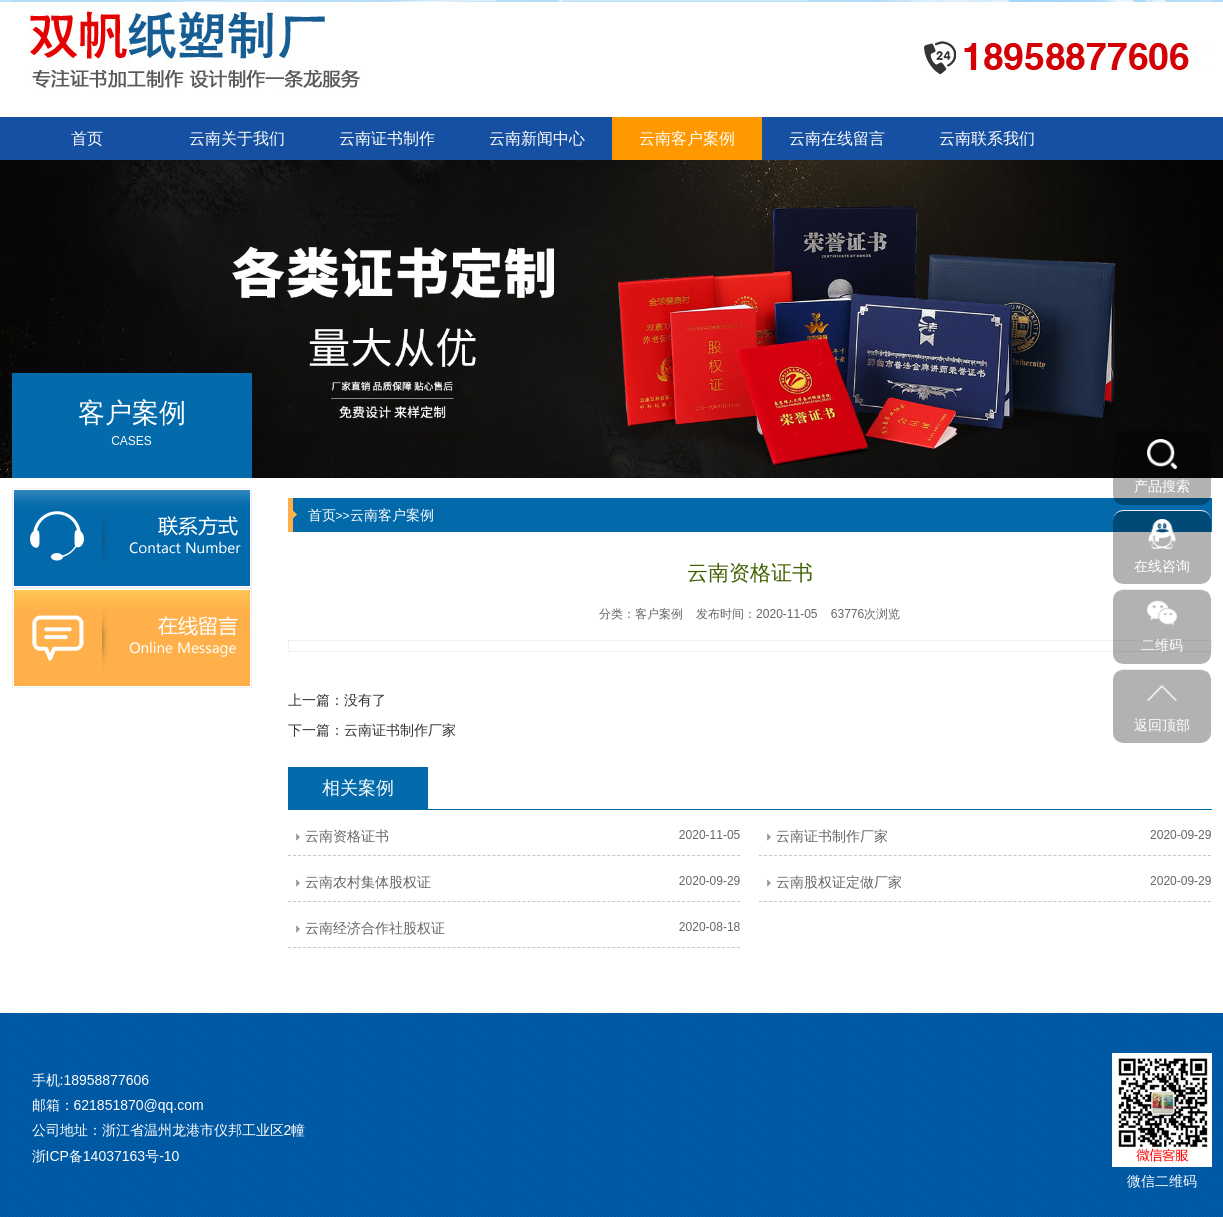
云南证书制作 (387, 138)
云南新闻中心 (537, 138)
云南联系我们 (987, 138)
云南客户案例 (687, 138)
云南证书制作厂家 (400, 730)
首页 (87, 138)
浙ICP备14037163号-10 (106, 1156)
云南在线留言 (837, 138)
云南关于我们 (237, 138)
